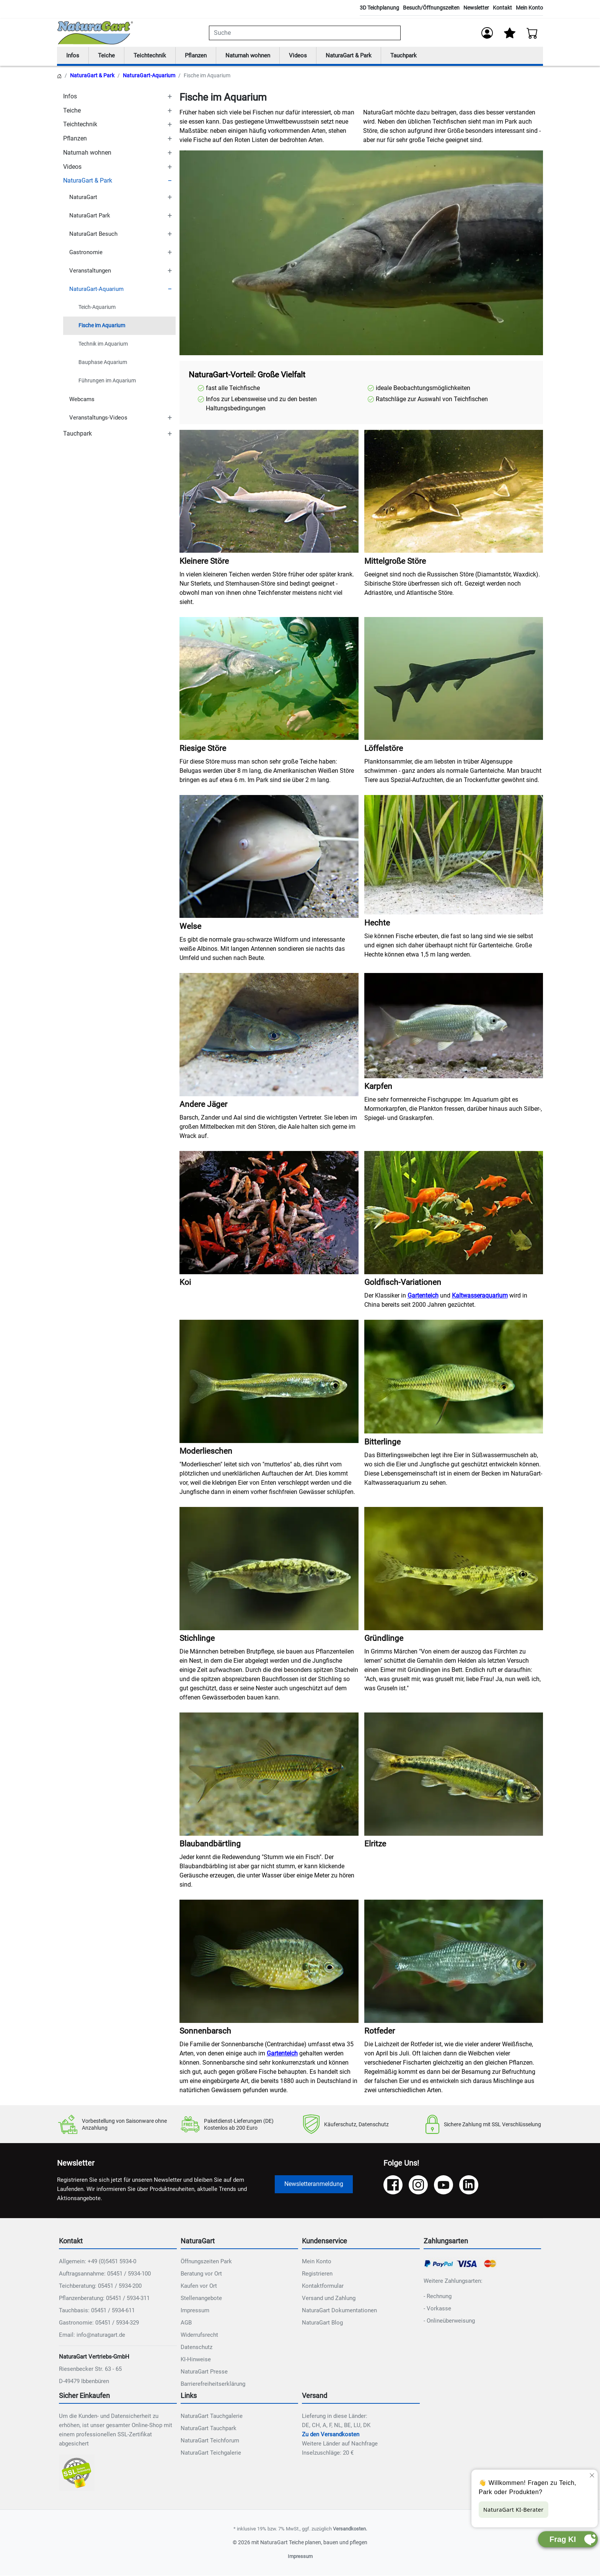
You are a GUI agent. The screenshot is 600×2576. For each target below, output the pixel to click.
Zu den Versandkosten (330, 2434)
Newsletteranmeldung (313, 2184)
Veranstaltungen (90, 271)
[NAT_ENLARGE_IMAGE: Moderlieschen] (269, 1382)
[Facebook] (393, 2185)
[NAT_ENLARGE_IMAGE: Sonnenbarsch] (269, 1962)
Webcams (82, 399)
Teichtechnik (152, 55)
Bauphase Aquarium (102, 363)
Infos (73, 55)
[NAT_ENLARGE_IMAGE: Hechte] (453, 855)
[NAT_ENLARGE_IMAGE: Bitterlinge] (453, 1377)
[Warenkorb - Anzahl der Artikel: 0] (532, 32)
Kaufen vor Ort (199, 2286)
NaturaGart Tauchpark (208, 2428)
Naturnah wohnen (254, 55)
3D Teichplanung (379, 8)
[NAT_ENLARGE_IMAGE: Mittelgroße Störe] (453, 491)
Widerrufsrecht (199, 2335)
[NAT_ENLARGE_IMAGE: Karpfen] (453, 1026)
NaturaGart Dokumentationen (339, 2310)
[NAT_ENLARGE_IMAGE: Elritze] (453, 1775)
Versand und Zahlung (328, 2298)
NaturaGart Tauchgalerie (212, 2416)
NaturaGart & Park (358, 55)
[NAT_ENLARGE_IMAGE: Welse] (269, 857)
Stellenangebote (201, 2298)
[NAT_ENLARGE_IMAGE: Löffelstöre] (453, 679)
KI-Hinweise (196, 2359)
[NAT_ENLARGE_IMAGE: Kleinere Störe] (269, 491)
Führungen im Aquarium (107, 381)
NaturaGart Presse (204, 2372)
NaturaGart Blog (322, 2323)
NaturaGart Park (89, 215)
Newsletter (476, 8)
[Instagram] (418, 2185)
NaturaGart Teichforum (210, 2440)
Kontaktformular (323, 2286)
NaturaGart (83, 197)
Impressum (195, 2310)
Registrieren (317, 2274)
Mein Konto (529, 8)
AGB (186, 2323)
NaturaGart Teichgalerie (211, 2453)
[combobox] (305, 33)
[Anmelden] (487, 32)
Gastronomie (86, 252)
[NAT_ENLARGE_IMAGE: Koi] (269, 1213)
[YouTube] (443, 2185)
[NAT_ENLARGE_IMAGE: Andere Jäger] (269, 1035)
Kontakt (502, 8)
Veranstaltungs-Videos (98, 418)
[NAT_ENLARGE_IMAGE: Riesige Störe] (269, 679)
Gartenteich (423, 1296)
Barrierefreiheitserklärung (213, 2384)
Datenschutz (196, 2347)
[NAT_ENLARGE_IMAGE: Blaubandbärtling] (269, 1775)
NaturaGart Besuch (93, 234)
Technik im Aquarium (103, 344)
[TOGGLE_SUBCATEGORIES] (169, 97)
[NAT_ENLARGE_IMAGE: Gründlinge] (453, 1569)
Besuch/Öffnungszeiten (431, 8)
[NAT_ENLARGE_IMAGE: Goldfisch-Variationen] (453, 1213)
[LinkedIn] (468, 2185)
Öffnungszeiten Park (206, 2261)
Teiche (107, 55)
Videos (306, 55)
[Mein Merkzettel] (509, 32)
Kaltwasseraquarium (480, 1296)
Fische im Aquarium (101, 326)
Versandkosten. (350, 2529)
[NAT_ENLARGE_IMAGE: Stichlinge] (269, 1569)
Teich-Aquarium (97, 308)
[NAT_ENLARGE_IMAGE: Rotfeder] (453, 1962)
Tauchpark (416, 55)
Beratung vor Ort (201, 2274)
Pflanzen (200, 55)
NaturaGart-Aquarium (149, 76)
